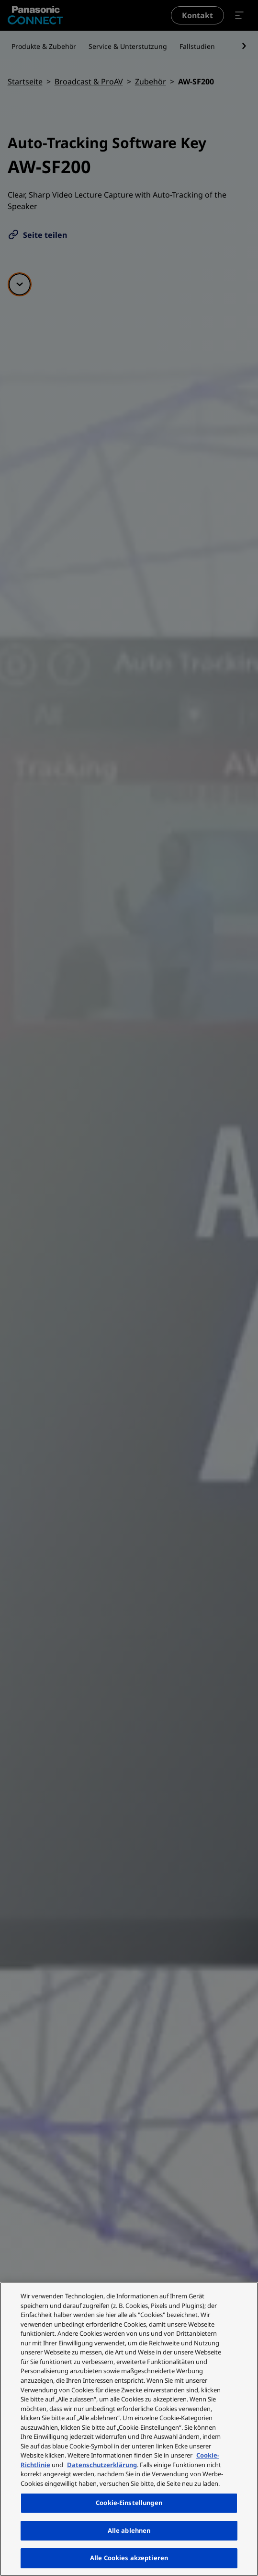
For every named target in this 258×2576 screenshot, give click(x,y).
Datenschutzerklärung (102, 2464)
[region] (129, 2429)
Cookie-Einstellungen (129, 2502)
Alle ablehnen (129, 2530)
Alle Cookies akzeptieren (129, 2557)
